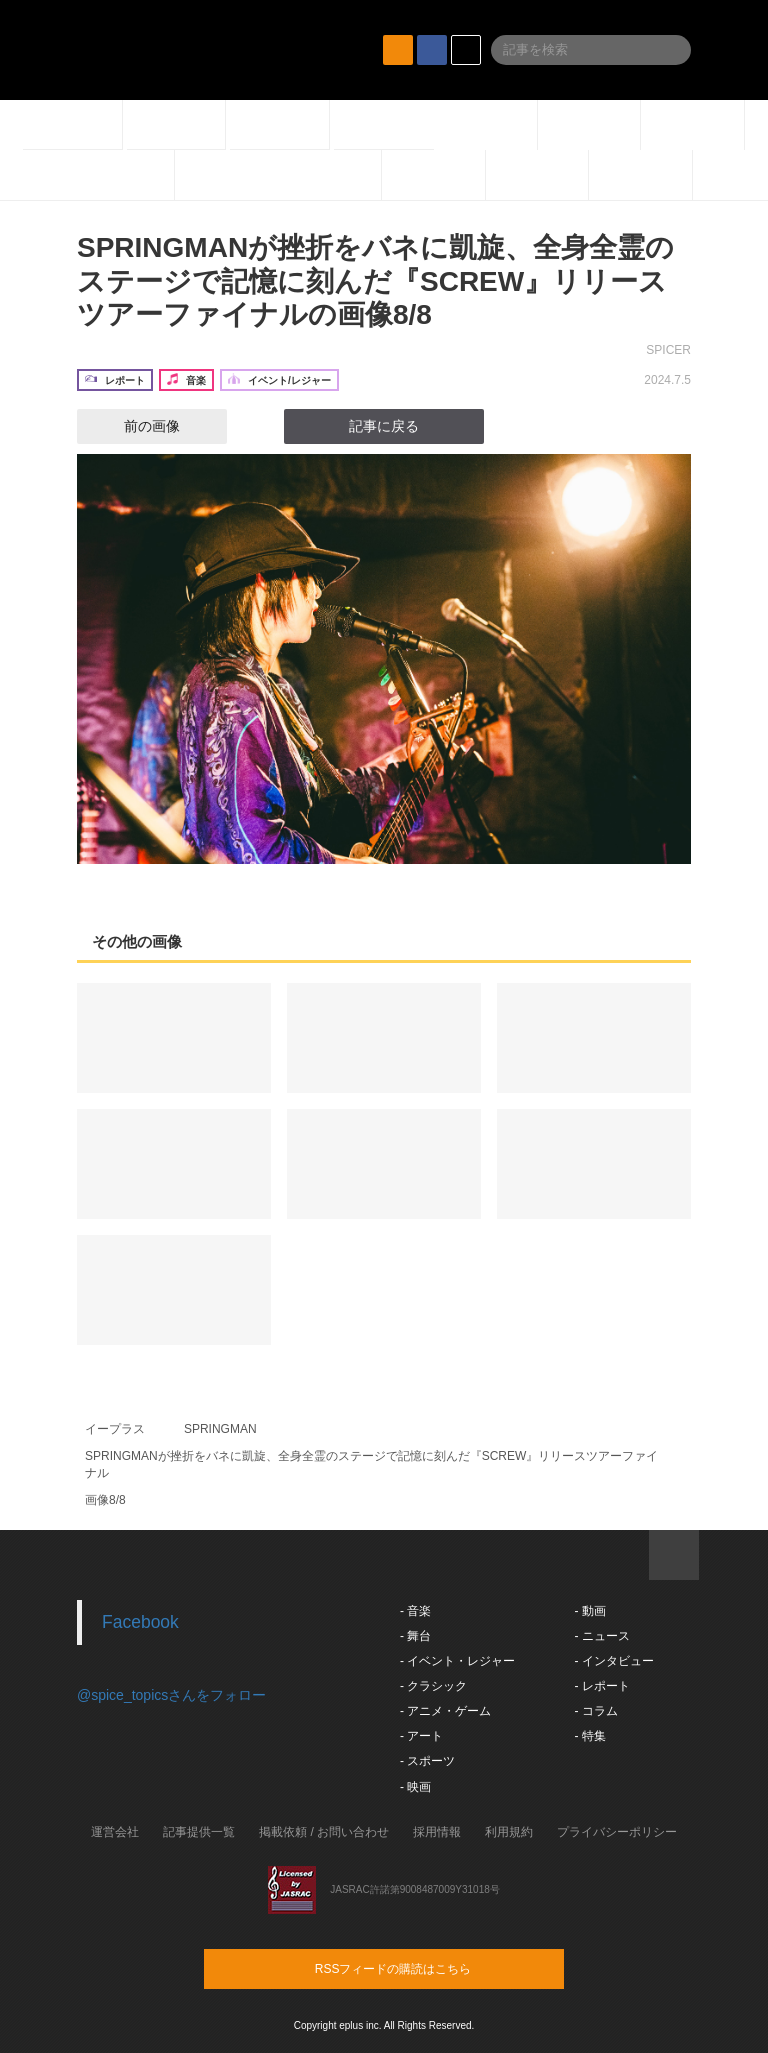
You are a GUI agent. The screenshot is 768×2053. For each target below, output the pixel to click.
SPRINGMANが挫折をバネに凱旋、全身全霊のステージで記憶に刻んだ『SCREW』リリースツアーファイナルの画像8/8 (375, 281)
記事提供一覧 (199, 1832)
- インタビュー (613, 1661)
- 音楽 (415, 1611)
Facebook (140, 1622)
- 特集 (589, 1736)
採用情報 (437, 1832)
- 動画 (589, 1611)
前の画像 (134, 426)
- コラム (595, 1711)
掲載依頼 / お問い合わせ (324, 1832)
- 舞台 (415, 1636)
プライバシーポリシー (617, 1832)
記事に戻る (384, 426)
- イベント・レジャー (457, 1661)
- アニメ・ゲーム (445, 1711)
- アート (421, 1736)
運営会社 (115, 1832)
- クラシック (433, 1686)
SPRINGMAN (220, 1429)
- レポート (601, 1686)
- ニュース (601, 1636)
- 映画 (415, 1787)
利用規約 (509, 1832)
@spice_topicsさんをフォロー (171, 1695)
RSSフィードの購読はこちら (422, 1968)
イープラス (115, 1429)
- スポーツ (427, 1761)
